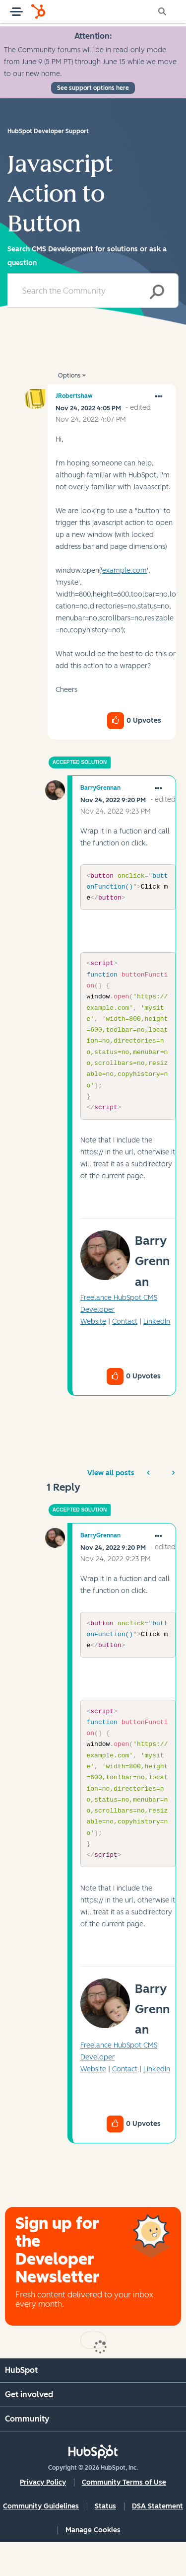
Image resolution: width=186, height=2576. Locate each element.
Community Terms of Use (124, 2516)
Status (105, 2540)
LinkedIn (156, 1338)
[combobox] (93, 290)
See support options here (93, 87)
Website (93, 1338)
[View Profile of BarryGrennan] (100, 787)
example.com (124, 570)
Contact (124, 1338)
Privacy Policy (43, 2516)
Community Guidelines (41, 2540)
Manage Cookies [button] (93, 2564)
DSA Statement (157, 2540)
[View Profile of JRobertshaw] (74, 395)
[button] (158, 397)
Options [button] (69, 375)
